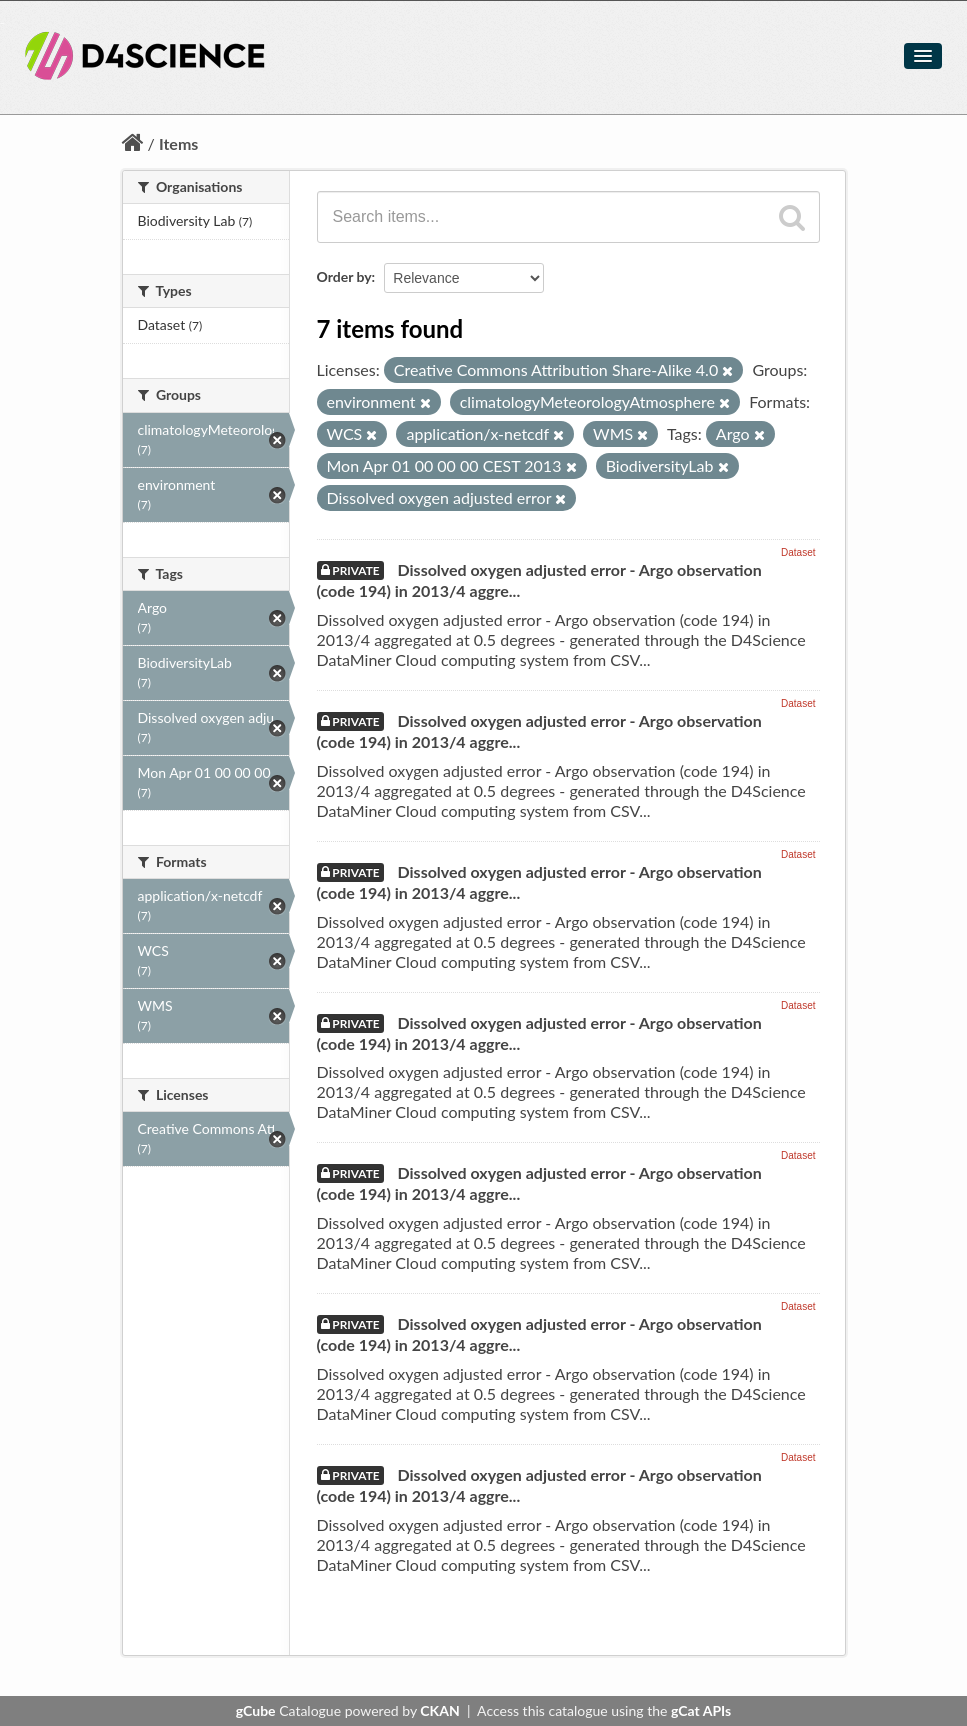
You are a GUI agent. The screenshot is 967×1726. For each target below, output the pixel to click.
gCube (256, 1710)
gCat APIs (701, 1710)
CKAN (439, 1710)
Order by (344, 276)
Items (178, 143)
